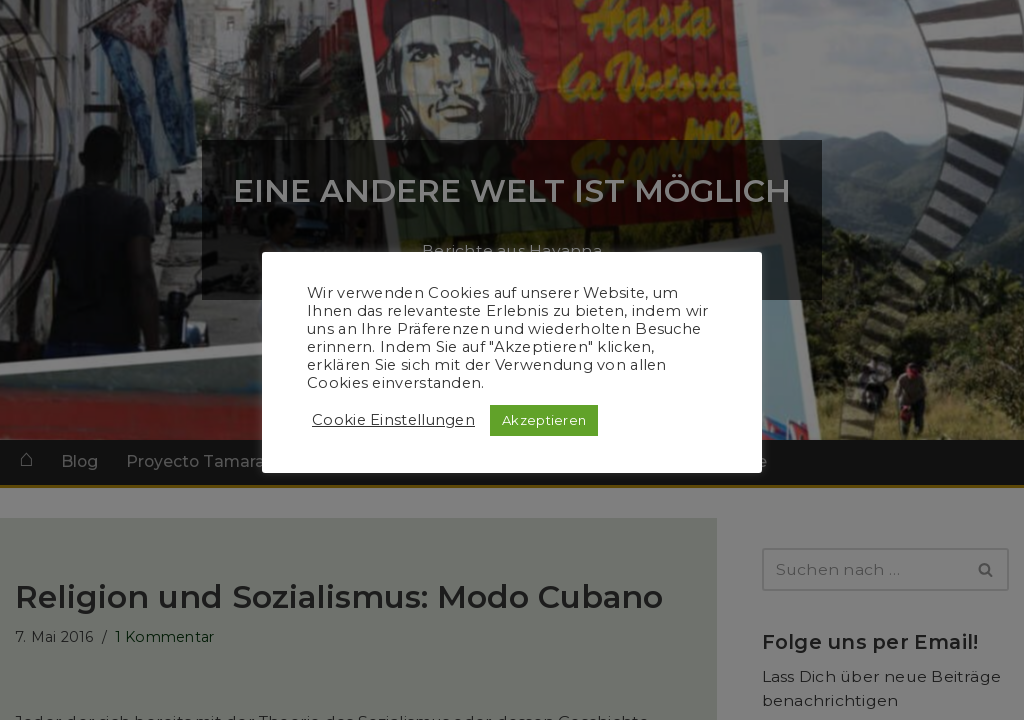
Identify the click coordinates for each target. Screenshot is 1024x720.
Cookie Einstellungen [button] (393, 420)
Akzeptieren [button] (544, 420)
